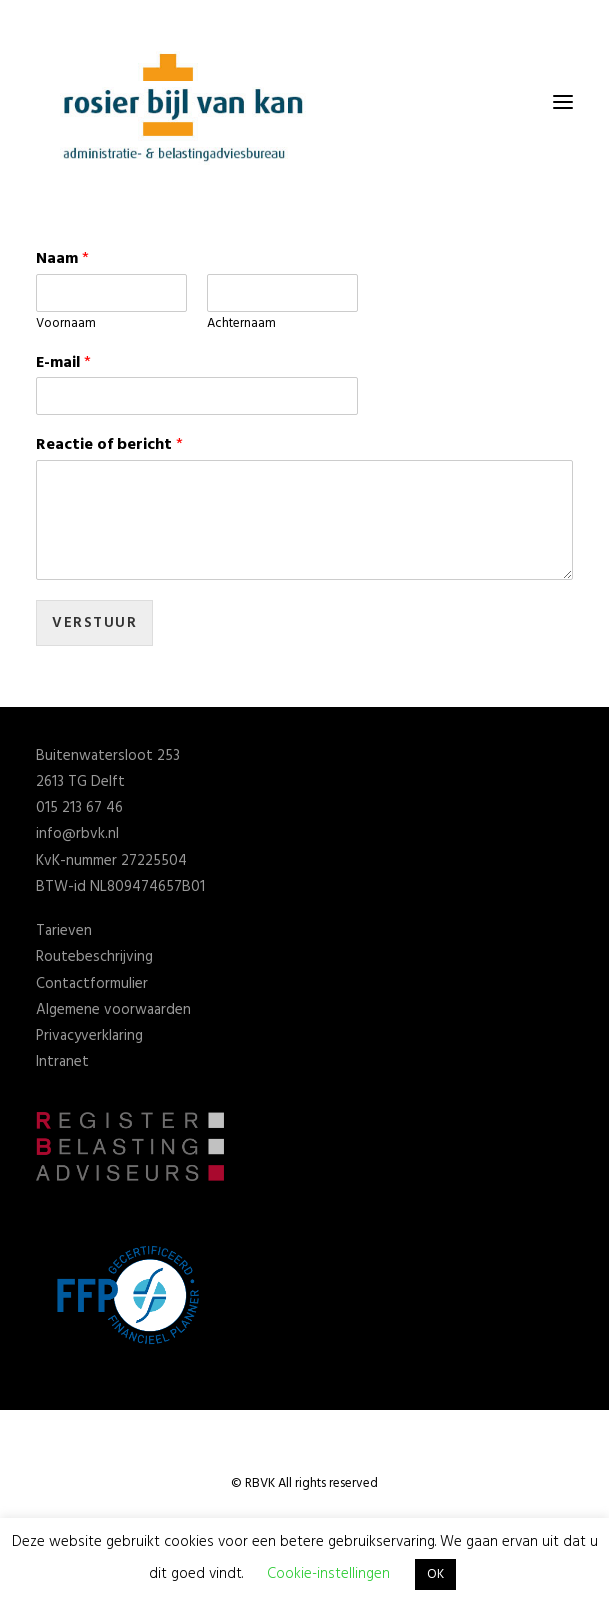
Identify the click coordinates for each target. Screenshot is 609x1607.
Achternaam (241, 324)
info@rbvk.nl (77, 834)
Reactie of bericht (109, 445)
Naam (62, 259)
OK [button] (435, 1574)
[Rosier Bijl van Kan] (186, 102)
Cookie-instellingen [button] (328, 1574)
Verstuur (94, 623)
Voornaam (66, 324)
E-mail (63, 363)
